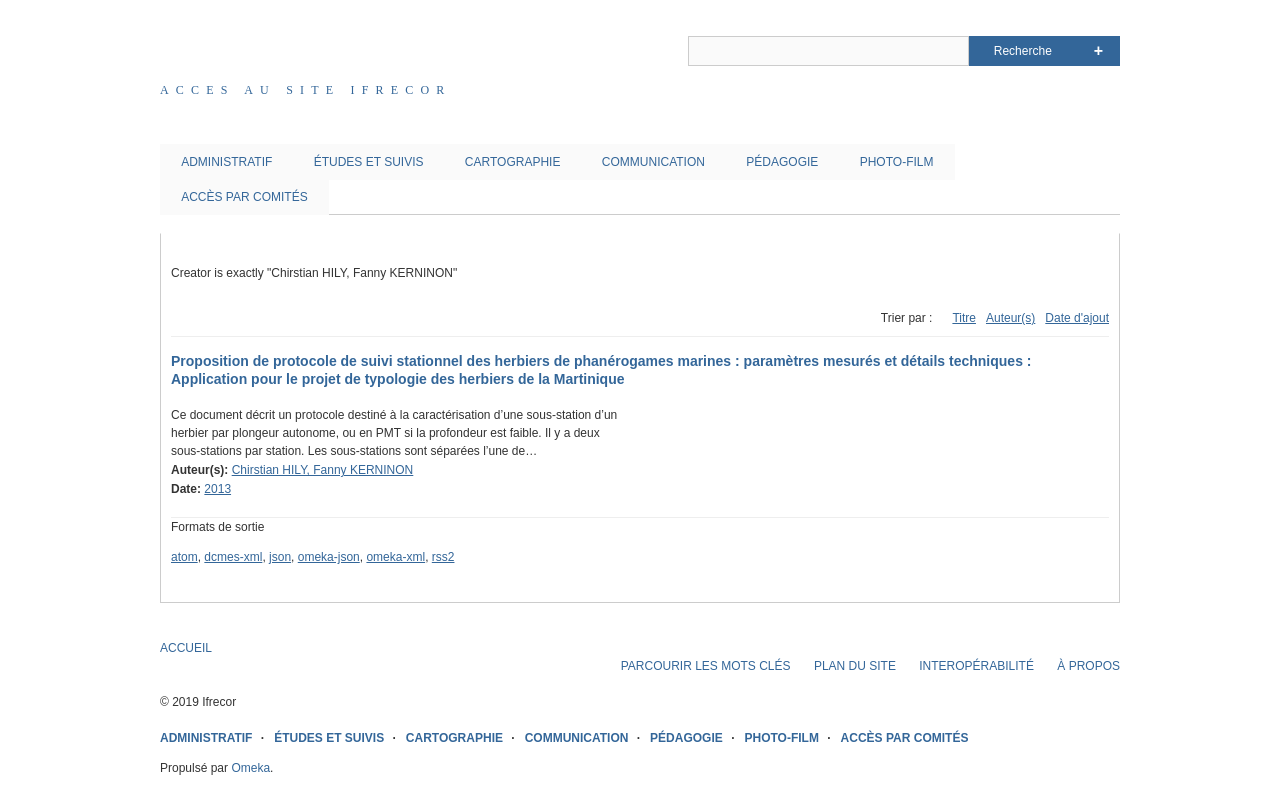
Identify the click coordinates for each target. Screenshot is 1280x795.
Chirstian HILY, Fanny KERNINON (323, 470)
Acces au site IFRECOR (306, 90)
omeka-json (329, 557)
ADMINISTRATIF (226, 162)
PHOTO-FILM (897, 162)
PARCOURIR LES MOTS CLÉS (706, 666)
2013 (217, 489)
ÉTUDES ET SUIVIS (369, 162)
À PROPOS (1088, 666)
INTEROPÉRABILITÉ (976, 666)
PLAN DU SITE (855, 666)
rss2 (443, 557)
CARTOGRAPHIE (513, 162)
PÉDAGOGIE (782, 162)
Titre (964, 318)
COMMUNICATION (653, 162)
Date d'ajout (1077, 318)
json (280, 557)
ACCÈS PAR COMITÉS (244, 197)
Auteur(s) (1010, 318)
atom (184, 557)
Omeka (250, 768)
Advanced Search (1098, 51)
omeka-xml (395, 557)
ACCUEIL (186, 648)
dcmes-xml (233, 557)
